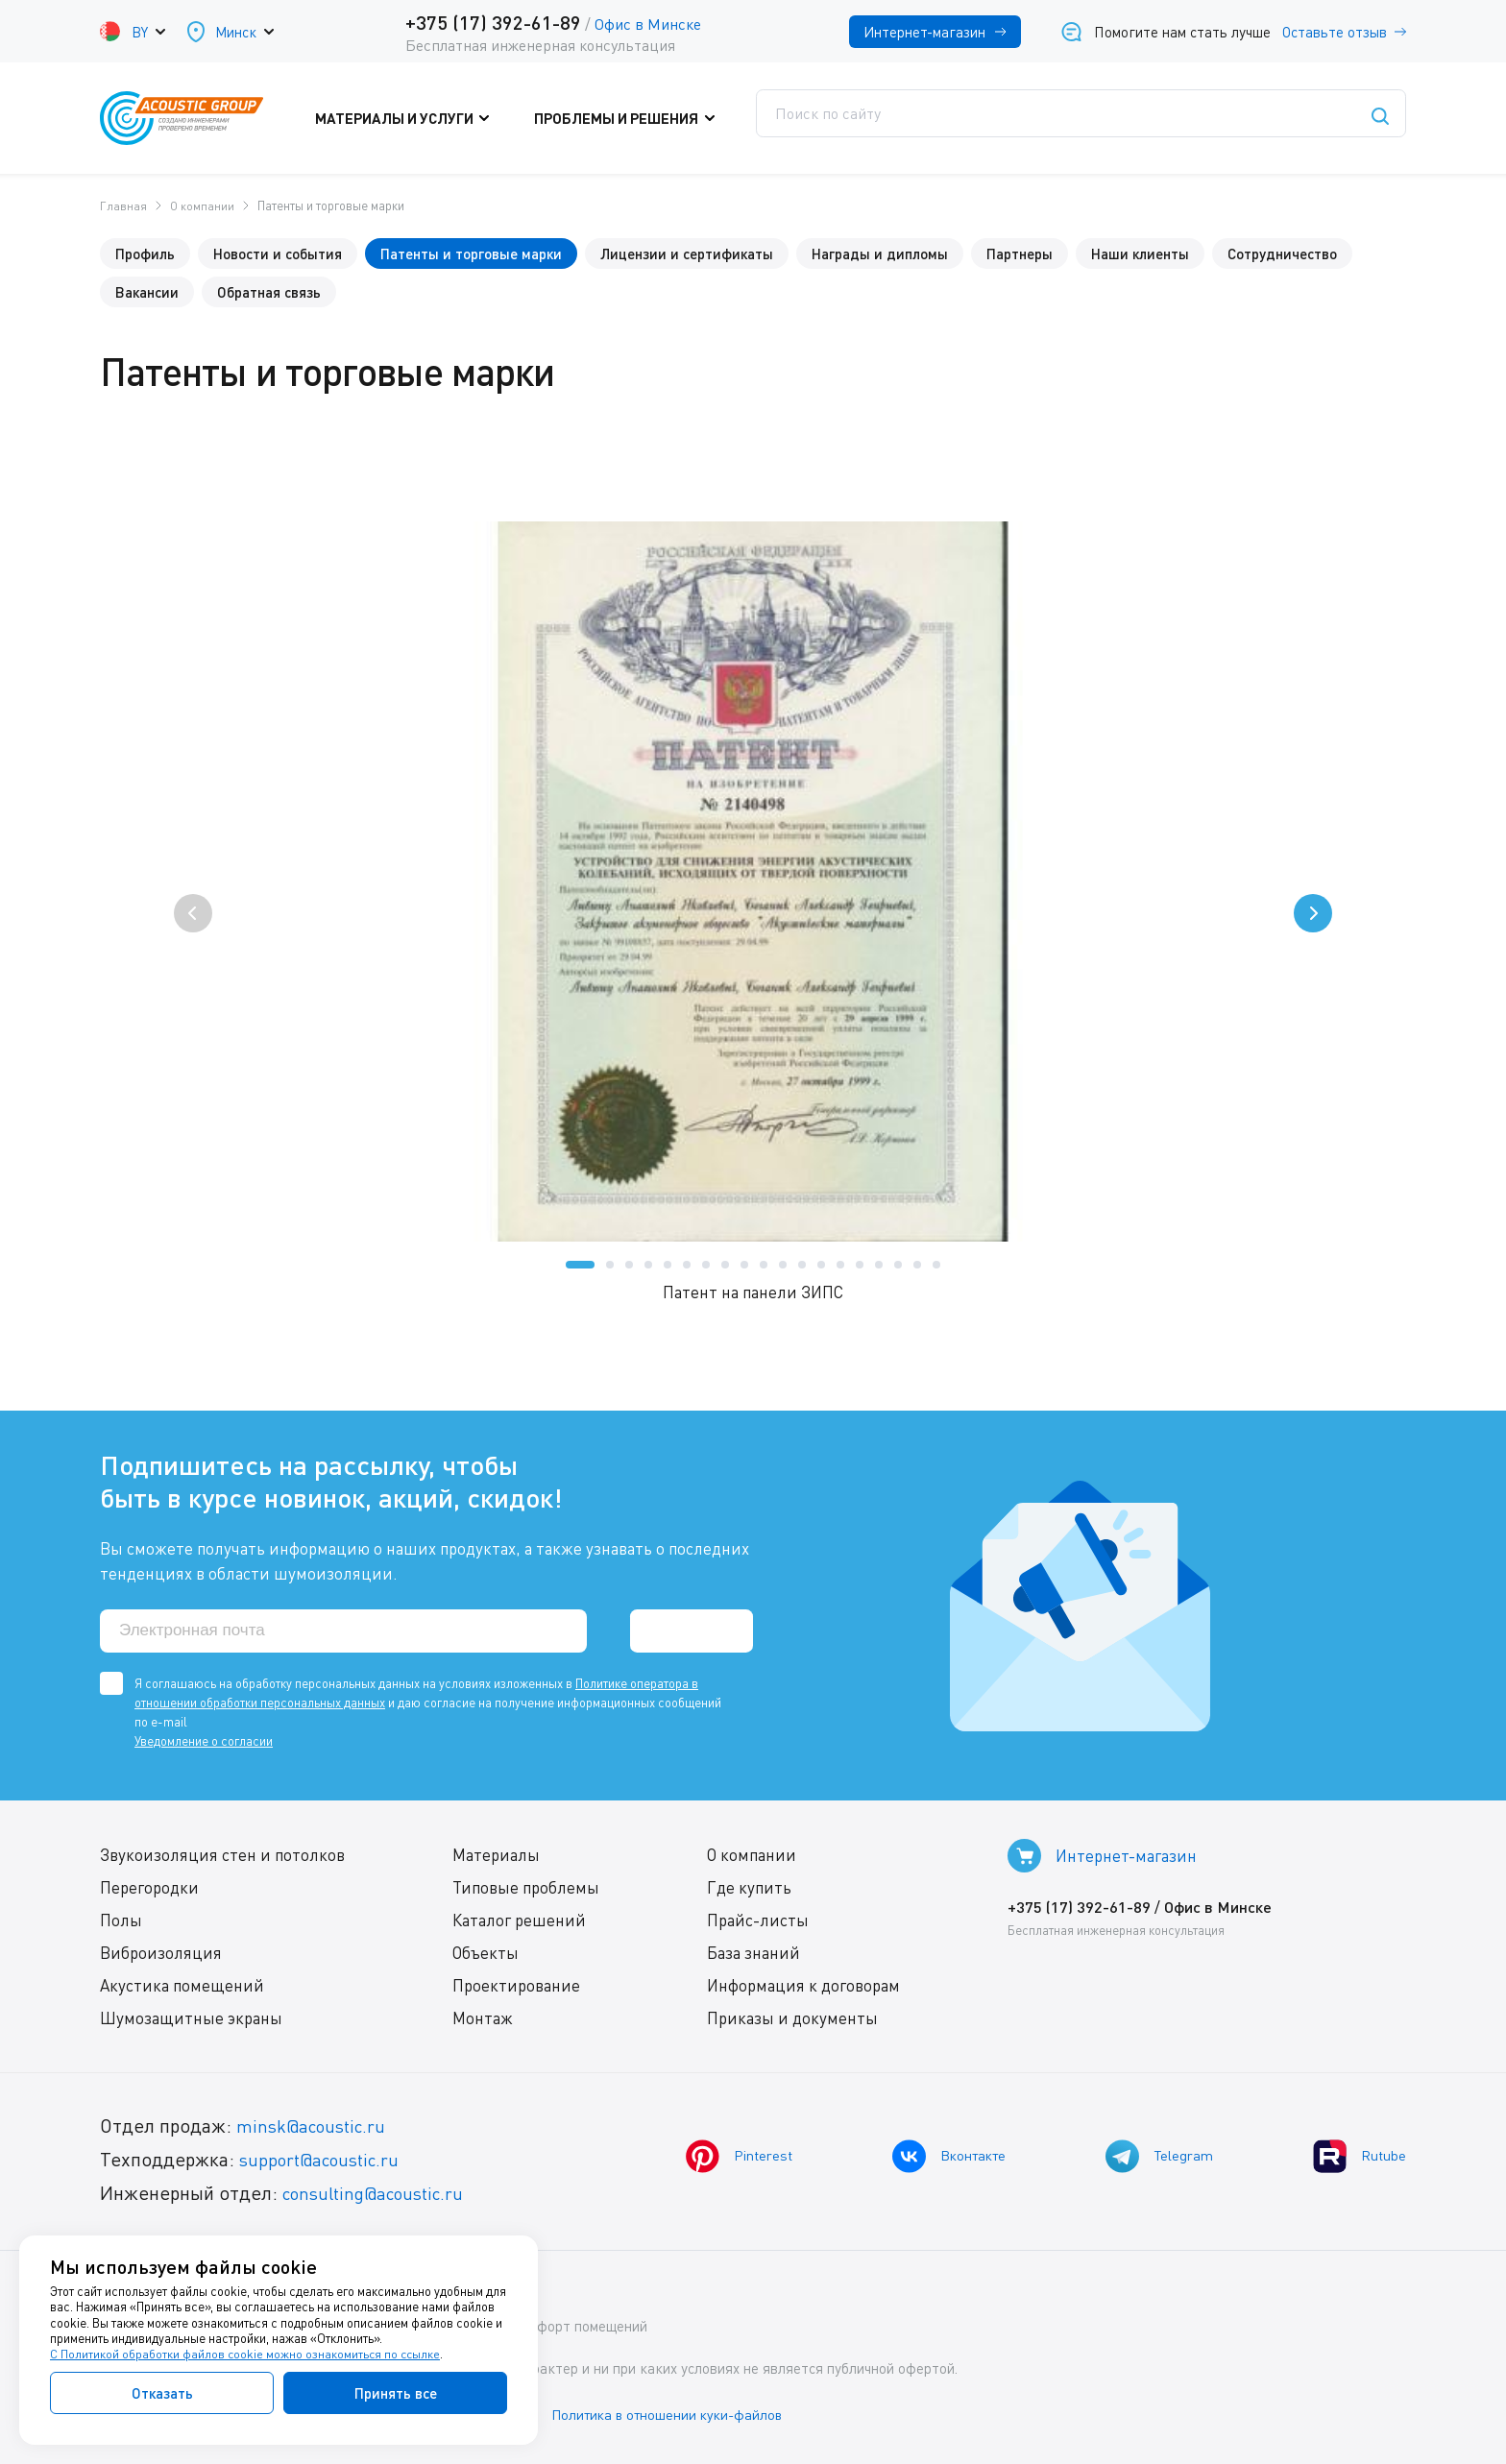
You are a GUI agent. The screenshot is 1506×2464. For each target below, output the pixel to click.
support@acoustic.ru (325, 2161)
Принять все (395, 2393)
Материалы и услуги (431, 118)
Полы (121, 1922)
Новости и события (277, 252)
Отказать (162, 2393)
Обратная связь (269, 291)
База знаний (752, 1955)
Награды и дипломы (880, 252)
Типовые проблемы (524, 1889)
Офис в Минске (648, 24)
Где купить (748, 1889)
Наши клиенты (1140, 252)
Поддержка (809, 118)
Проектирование (515, 1987)
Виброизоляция (161, 1955)
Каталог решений (518, 1922)
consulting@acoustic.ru (381, 2195)
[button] (580, 1264)
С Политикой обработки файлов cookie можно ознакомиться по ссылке (247, 2354)
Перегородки (149, 1889)
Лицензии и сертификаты (686, 252)
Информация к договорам (802, 1987)
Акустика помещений (182, 1987)
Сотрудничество (1282, 252)
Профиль (145, 252)
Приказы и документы (791, 2020)
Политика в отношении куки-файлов (685, 2415)
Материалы (495, 1857)
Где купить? (946, 118)
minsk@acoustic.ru (316, 2127)
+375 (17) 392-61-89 (493, 22)
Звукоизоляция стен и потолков (222, 1857)
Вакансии (147, 291)
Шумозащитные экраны (191, 2020)
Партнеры (1019, 252)
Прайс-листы (757, 1922)
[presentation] (193, 912)
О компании (750, 1857)
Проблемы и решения (638, 118)
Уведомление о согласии (203, 1743)
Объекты (484, 1955)
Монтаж (481, 2020)
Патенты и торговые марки (471, 252)
